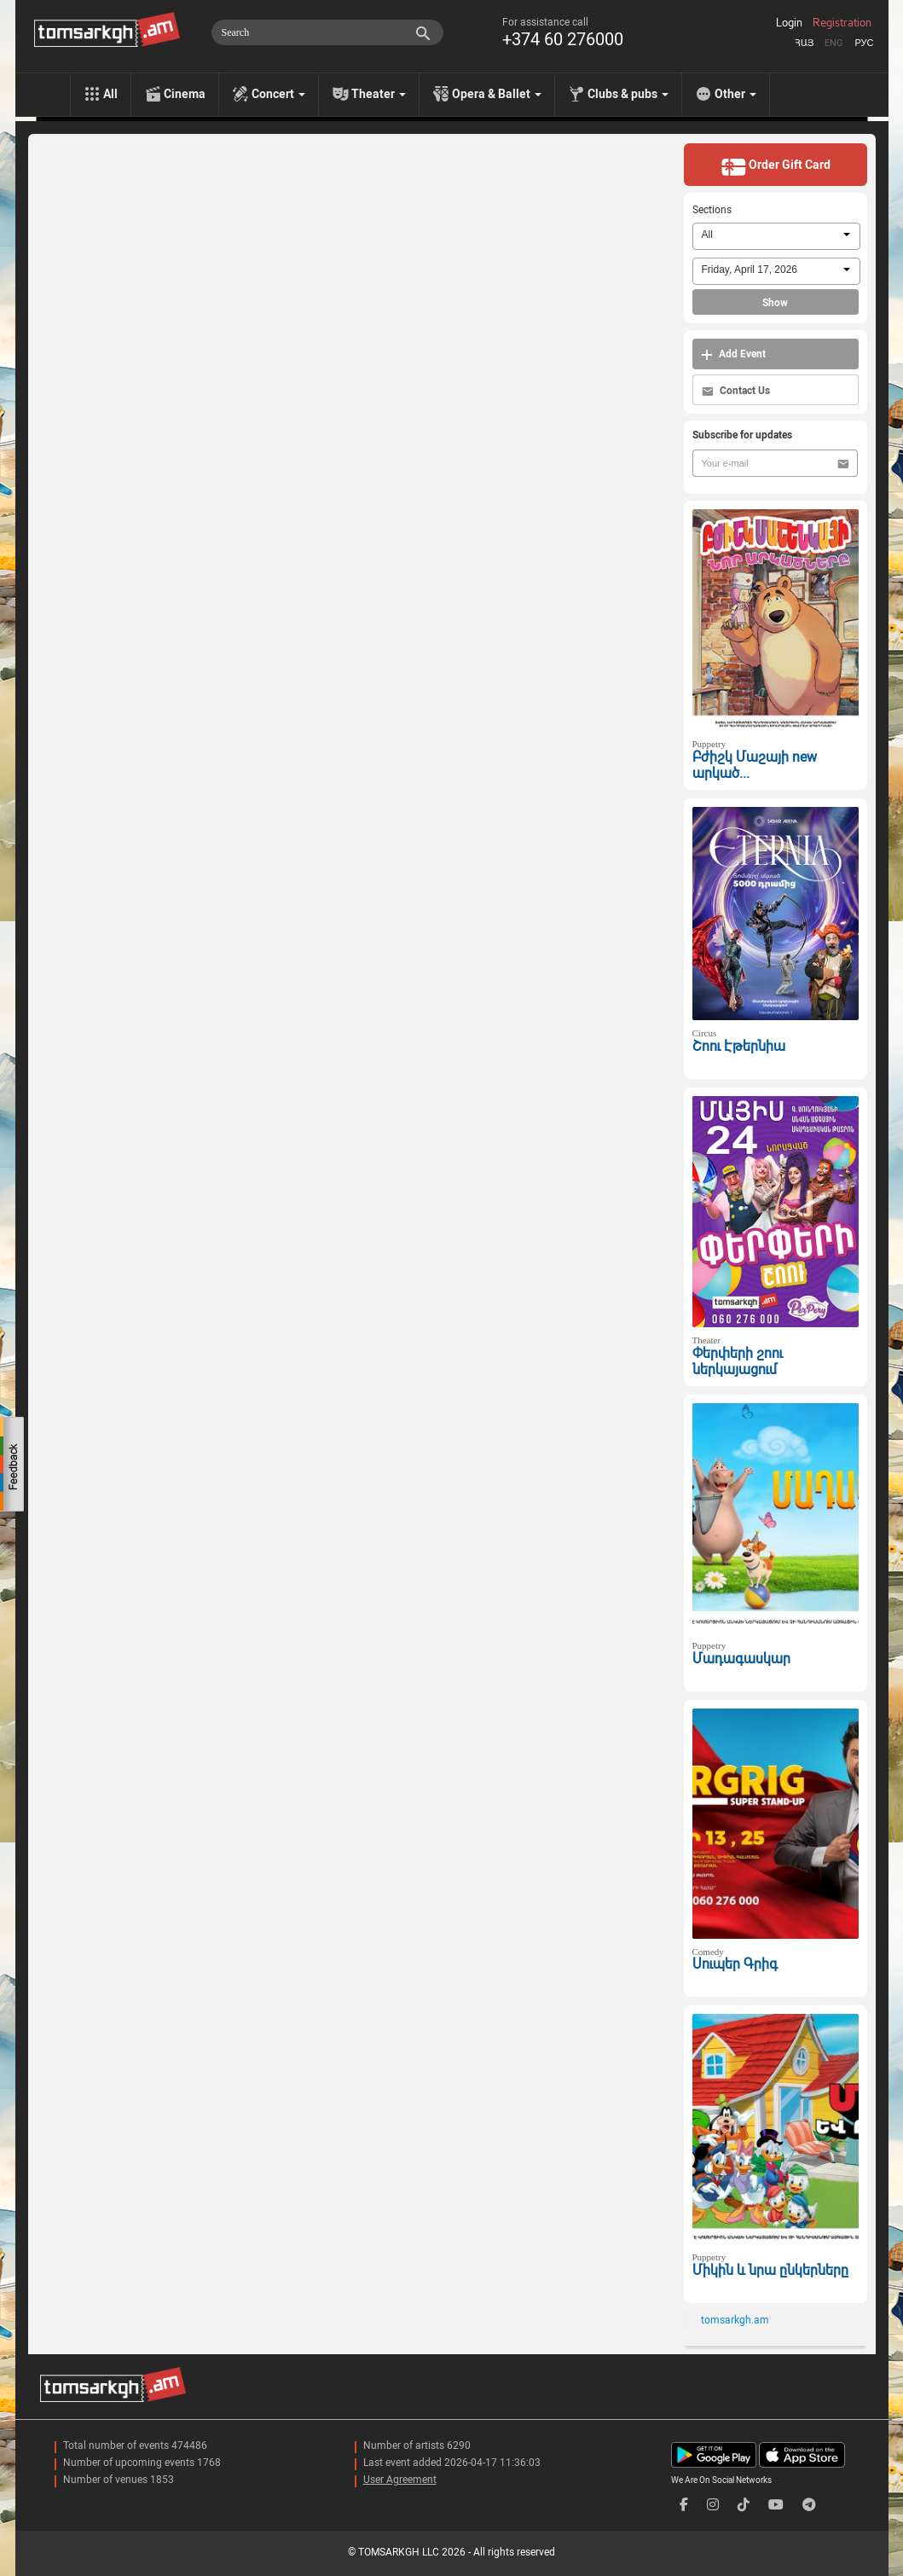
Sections (712, 210)
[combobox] (776, 236)
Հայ (804, 43)
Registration (842, 23)
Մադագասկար (741, 1659)
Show (775, 303)
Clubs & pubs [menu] (628, 94)
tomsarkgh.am (735, 2320)
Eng (834, 43)
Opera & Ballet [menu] (496, 94)
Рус (863, 43)
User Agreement (400, 2480)
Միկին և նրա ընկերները (770, 2270)
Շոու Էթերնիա (738, 1046)
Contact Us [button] (736, 391)
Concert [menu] (278, 94)
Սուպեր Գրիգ (735, 1964)
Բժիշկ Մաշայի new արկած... (754, 765)
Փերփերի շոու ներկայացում (737, 1361)
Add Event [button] (733, 354)
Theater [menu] (378, 94)
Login (789, 23)
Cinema (184, 94)
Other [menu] (735, 94)
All (110, 94)
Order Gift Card (776, 166)
